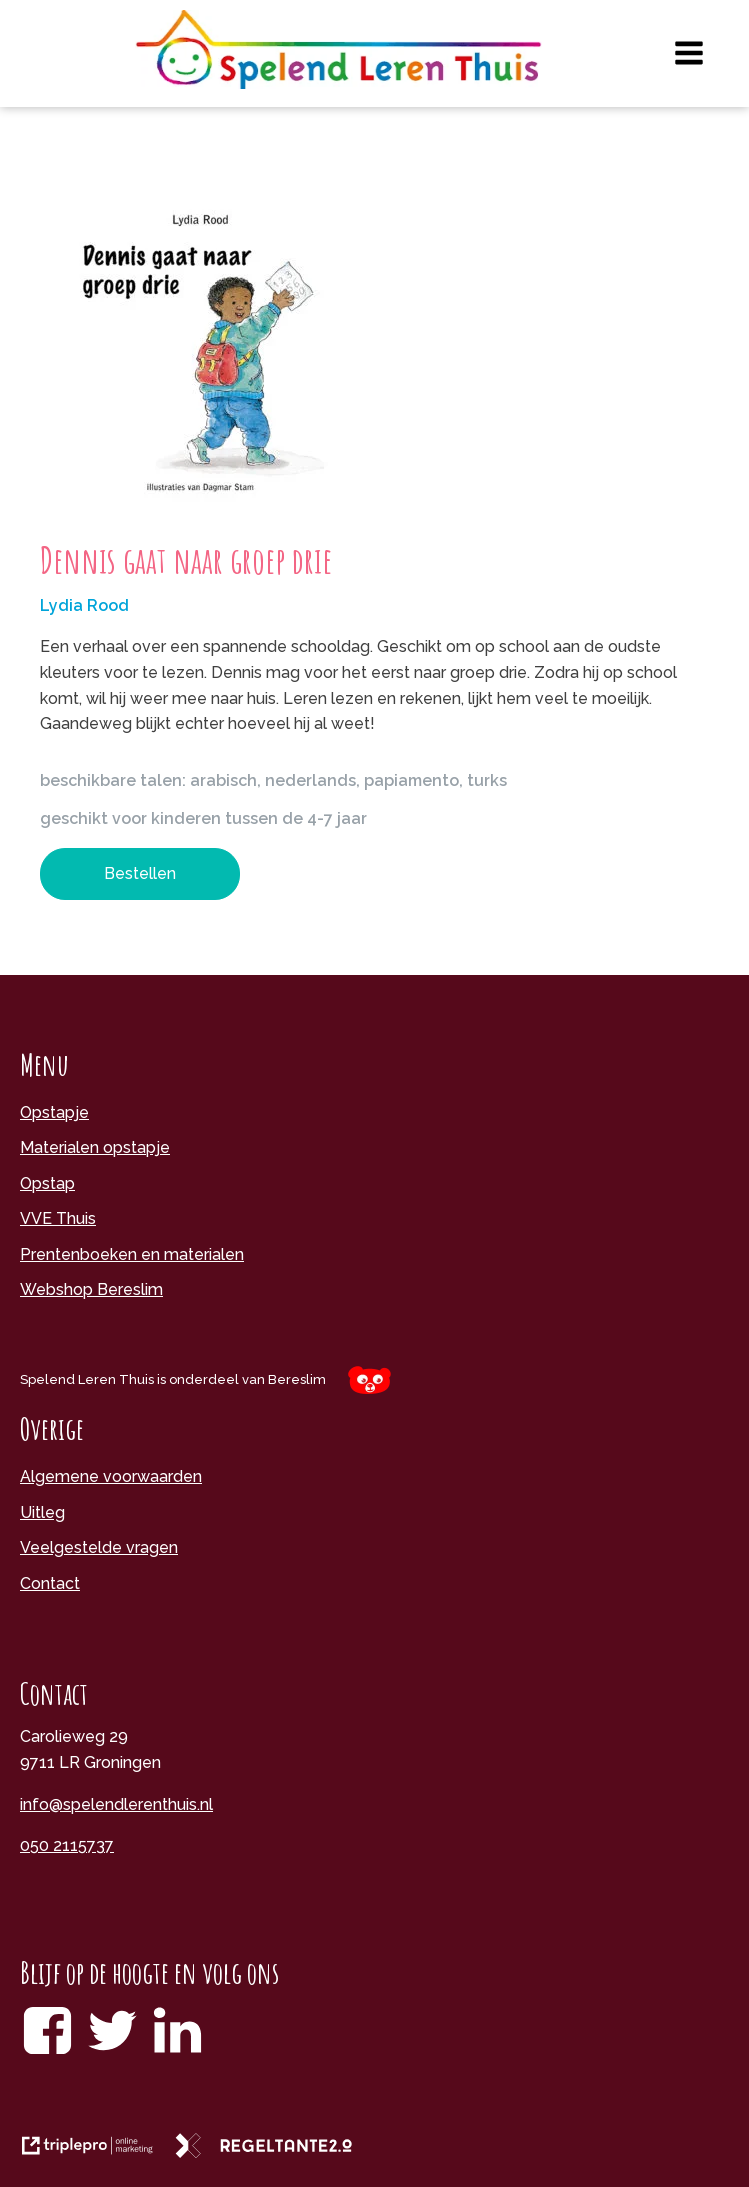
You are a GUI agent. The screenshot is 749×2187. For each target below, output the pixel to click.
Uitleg (42, 1512)
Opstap (47, 1183)
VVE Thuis (58, 1218)
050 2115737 (67, 1845)
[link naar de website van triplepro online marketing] (97, 2152)
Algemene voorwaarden (111, 1476)
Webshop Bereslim (91, 1289)
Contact (50, 1583)
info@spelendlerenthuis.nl (116, 1804)
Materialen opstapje (95, 1147)
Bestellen (140, 873)
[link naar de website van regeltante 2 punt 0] (271, 2152)
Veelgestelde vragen (99, 1547)
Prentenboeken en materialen (132, 1254)
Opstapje (54, 1112)
